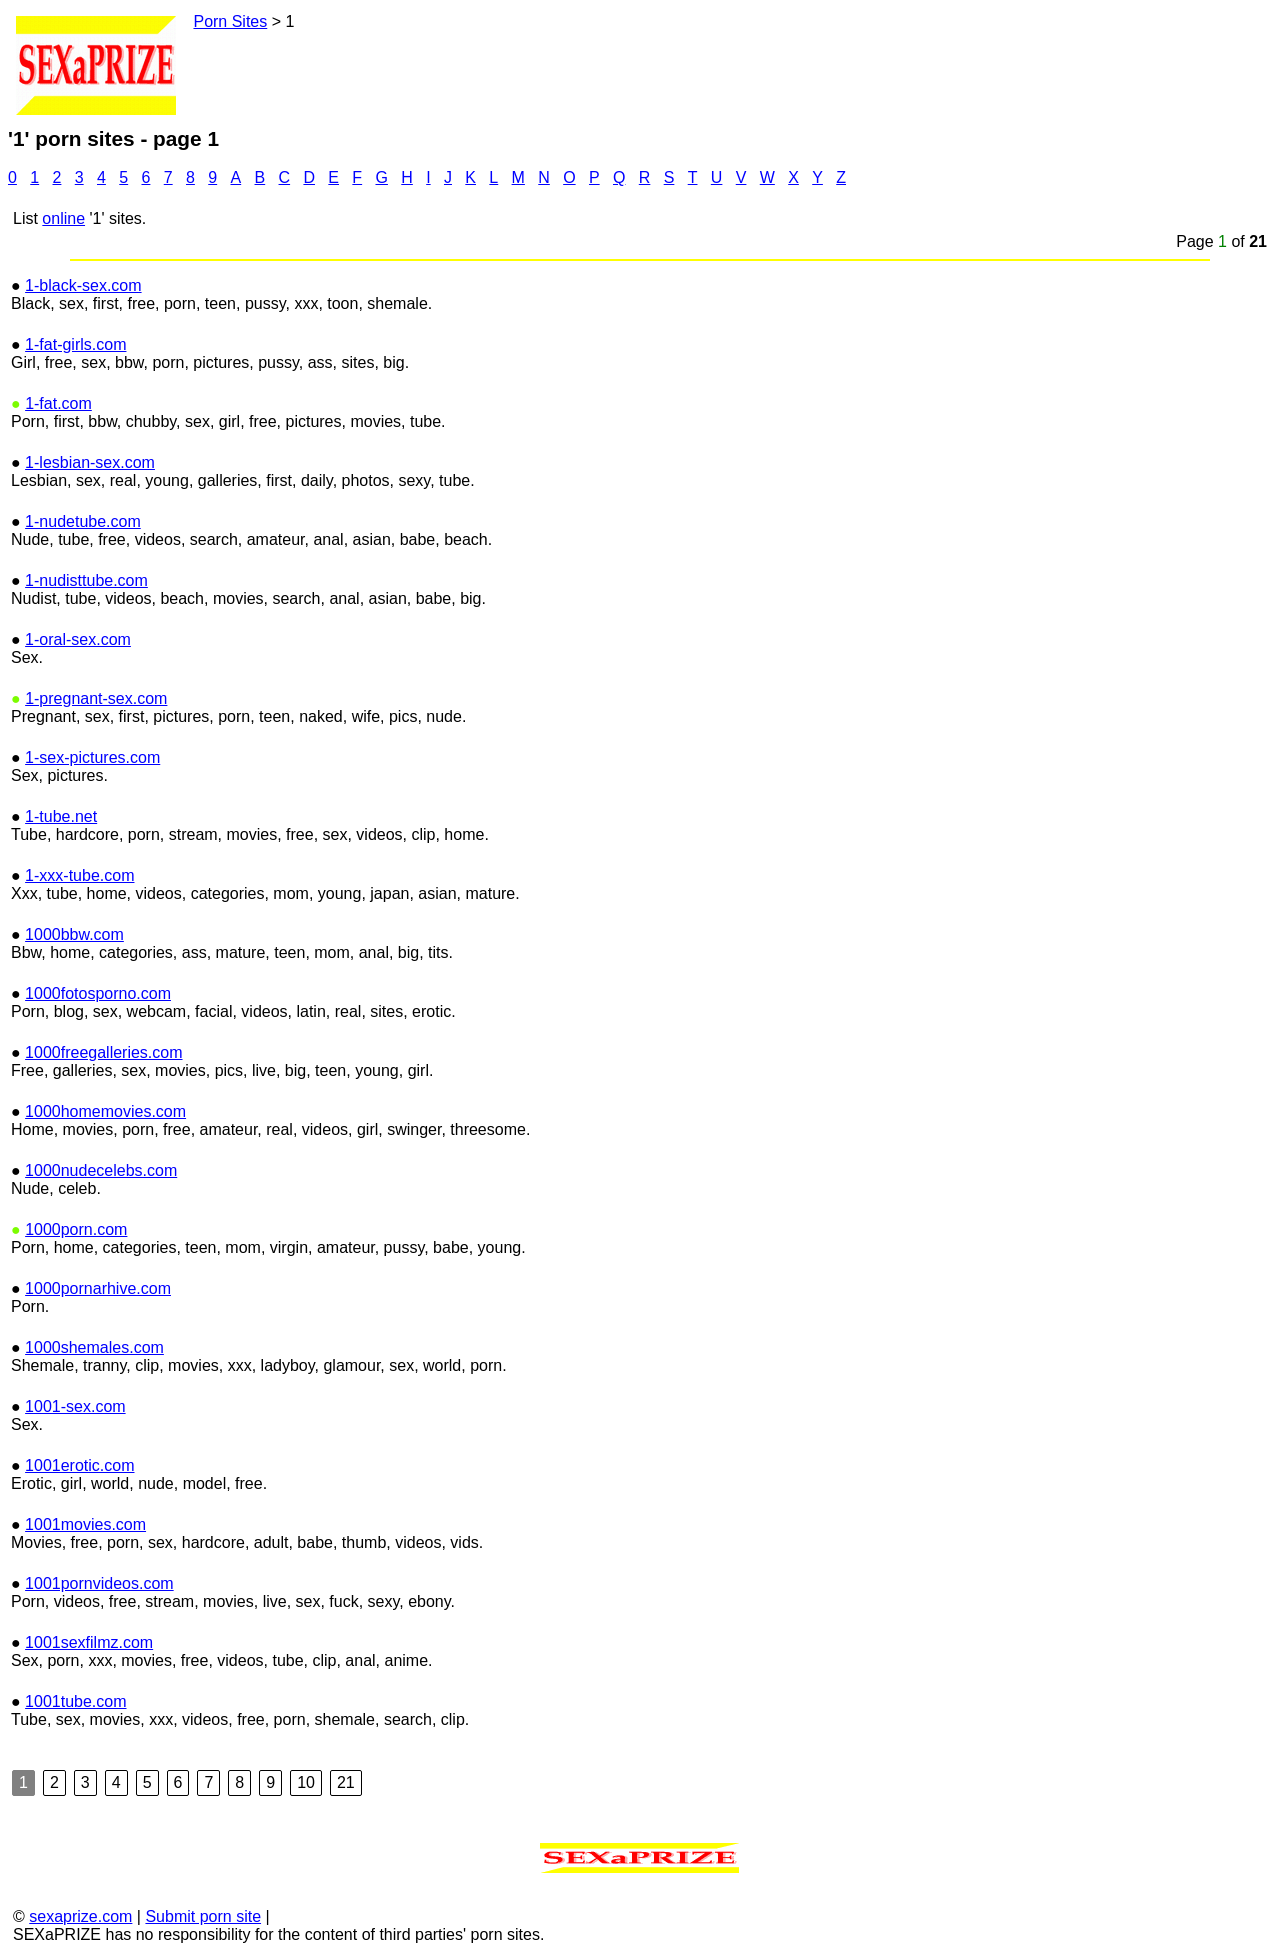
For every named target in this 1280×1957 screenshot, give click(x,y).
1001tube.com (75, 1701)
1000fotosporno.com (98, 993)
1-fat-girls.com (75, 344)
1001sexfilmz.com (89, 1642)
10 (306, 1782)
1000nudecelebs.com (101, 1170)
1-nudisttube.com (86, 580)
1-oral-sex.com (78, 639)
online (63, 218)
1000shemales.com (94, 1347)
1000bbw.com (74, 934)
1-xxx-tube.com (79, 875)
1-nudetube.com (83, 521)
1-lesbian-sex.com (90, 462)
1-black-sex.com (83, 285)
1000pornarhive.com (98, 1288)
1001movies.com (85, 1524)
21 (346, 1782)
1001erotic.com (79, 1465)
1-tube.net (61, 816)
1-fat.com (58, 403)
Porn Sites (230, 21)
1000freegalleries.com (103, 1052)
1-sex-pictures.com (92, 757)
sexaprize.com (80, 1916)
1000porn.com (76, 1229)
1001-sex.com (75, 1406)
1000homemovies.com (105, 1111)
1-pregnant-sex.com (96, 698)
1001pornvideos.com (99, 1583)
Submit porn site (203, 1916)
